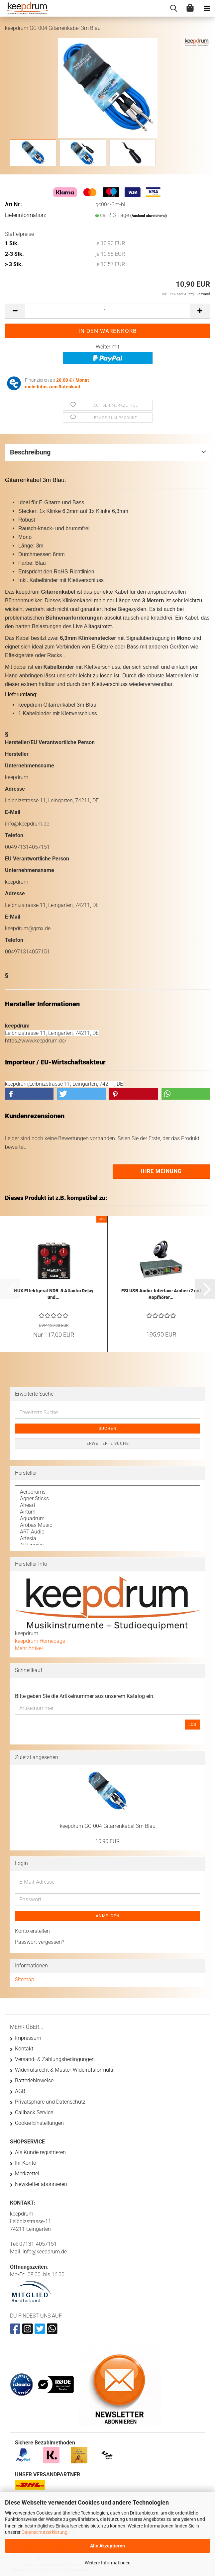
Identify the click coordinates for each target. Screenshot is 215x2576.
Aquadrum (107, 1518)
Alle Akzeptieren (107, 2545)
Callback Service (34, 2112)
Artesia (107, 1538)
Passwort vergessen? (39, 1942)
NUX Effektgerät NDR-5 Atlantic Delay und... (53, 1294)
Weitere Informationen (108, 2562)
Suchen (108, 1428)
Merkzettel (27, 2173)
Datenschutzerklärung (44, 2532)
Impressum (28, 2038)
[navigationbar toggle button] (206, 8)
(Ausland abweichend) (148, 216)
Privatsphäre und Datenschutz (50, 2102)
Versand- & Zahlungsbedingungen (55, 2059)
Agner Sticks (107, 1498)
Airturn (107, 1512)
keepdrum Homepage (40, 1641)
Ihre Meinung (161, 1171)
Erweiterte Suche (107, 1443)
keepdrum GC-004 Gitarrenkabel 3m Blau (108, 1826)
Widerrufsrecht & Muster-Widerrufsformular (65, 2070)
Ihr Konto (25, 2163)
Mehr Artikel (29, 1648)
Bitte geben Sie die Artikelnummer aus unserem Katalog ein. (85, 1696)
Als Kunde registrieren (40, 2152)
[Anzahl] (107, 311)
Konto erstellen (32, 1931)
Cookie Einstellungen (39, 2123)
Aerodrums (107, 1492)
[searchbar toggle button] (173, 8)
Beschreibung (30, 452)
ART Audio (107, 1532)
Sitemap (24, 1979)
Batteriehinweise (34, 2080)
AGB (20, 2091)
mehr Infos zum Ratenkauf (52, 386)
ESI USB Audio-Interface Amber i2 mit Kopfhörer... (161, 1294)
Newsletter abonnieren (41, 2184)
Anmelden (108, 1916)
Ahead (107, 1505)
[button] (15, 311)
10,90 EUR (107, 1841)
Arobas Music (107, 1525)
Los (192, 1724)
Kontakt (24, 2048)
